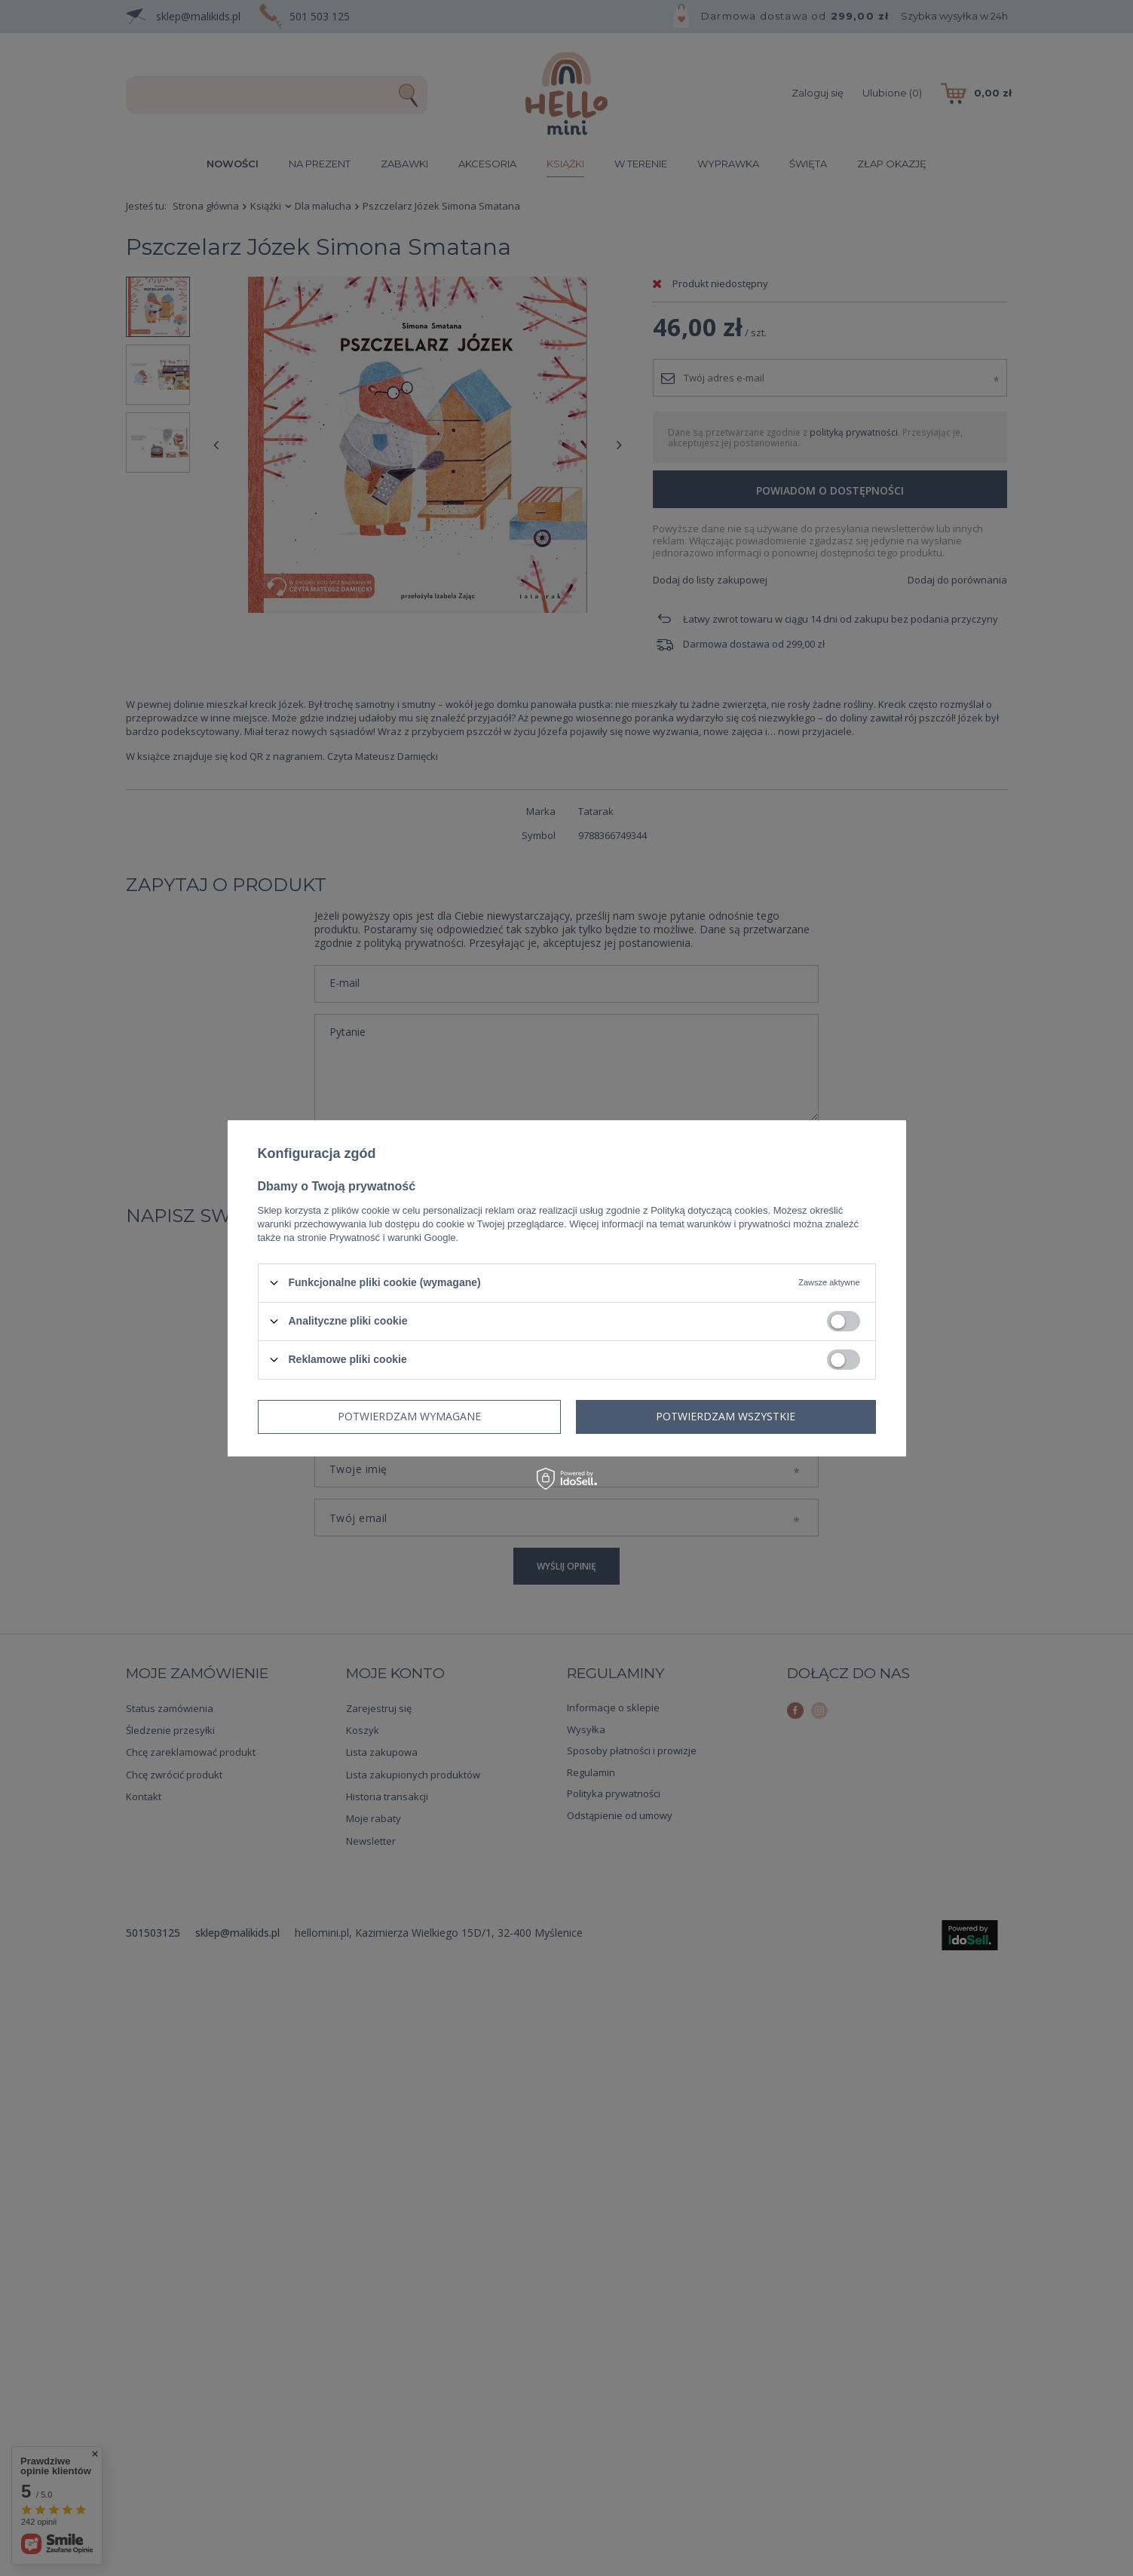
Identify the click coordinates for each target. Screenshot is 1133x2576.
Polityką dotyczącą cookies (709, 1209)
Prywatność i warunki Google (392, 1236)
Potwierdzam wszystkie (725, 1416)
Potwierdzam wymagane (409, 1416)
